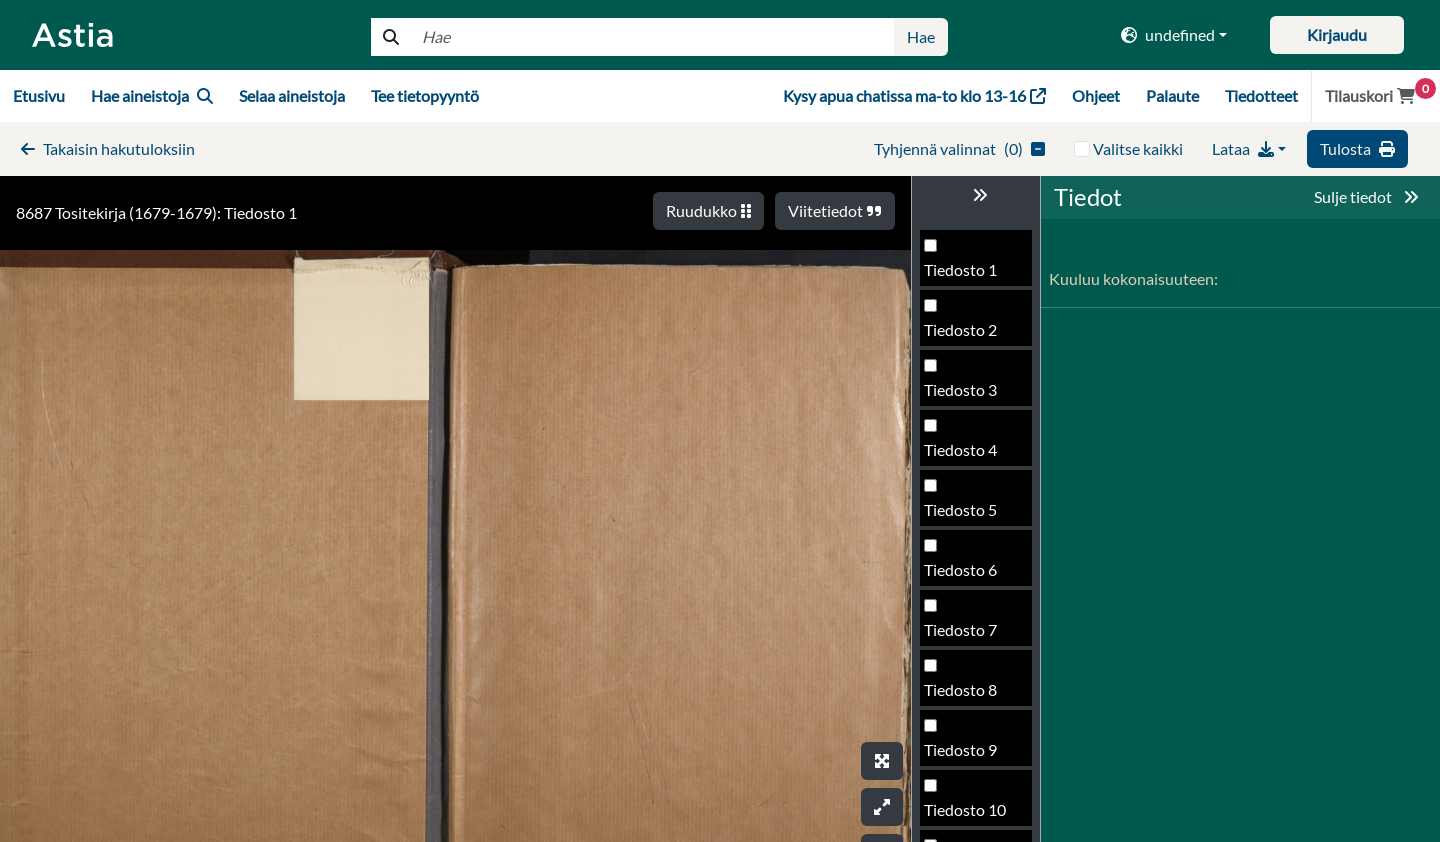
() (959, 148)
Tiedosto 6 (960, 569)
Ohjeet (1096, 95)
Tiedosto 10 (965, 809)
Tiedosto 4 (960, 449)
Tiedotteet (1261, 95)
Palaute (1172, 95)
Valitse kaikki (1138, 148)
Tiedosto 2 (960, 329)
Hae (921, 36)
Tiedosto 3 (960, 389)
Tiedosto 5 (960, 509)
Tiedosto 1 (960, 269)
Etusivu (39, 95)
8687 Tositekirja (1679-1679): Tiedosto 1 (156, 212)
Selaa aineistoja (292, 95)
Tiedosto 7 (960, 629)
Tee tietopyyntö (425, 95)
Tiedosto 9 (960, 749)
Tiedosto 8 (960, 689)
